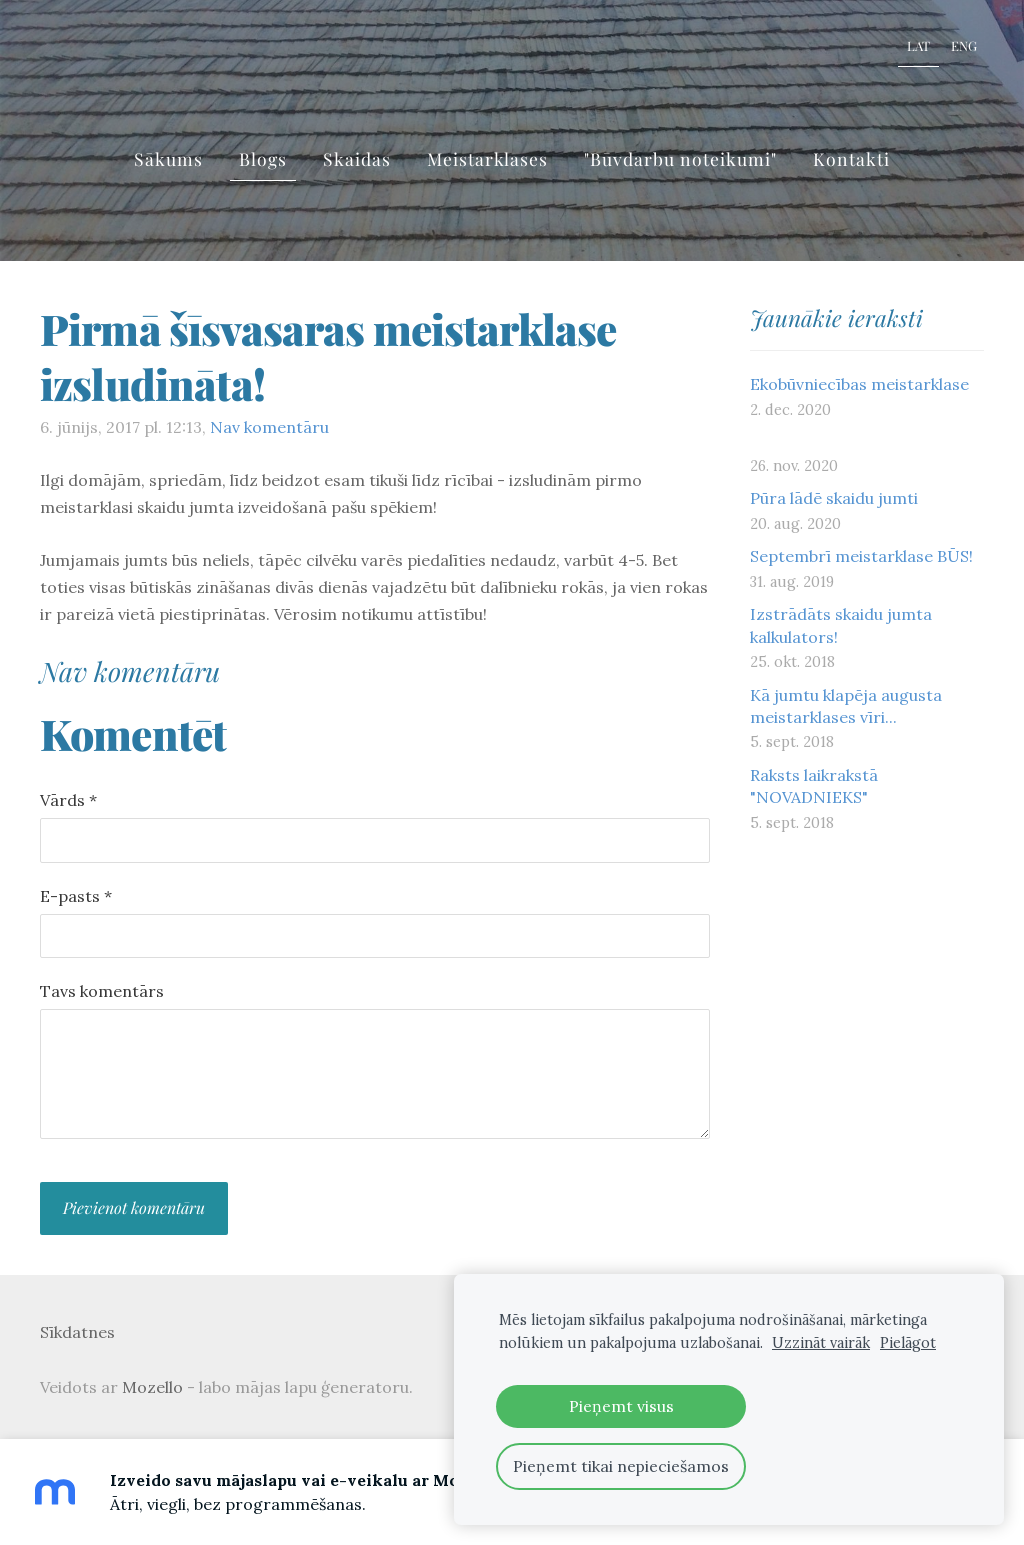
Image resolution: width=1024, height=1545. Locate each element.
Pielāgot (908, 1343)
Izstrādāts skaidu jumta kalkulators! (841, 625)
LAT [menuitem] (918, 45)
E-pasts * (76, 896)
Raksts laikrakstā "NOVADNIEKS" (814, 786)
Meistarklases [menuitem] (487, 158)
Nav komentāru (269, 427)
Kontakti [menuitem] (851, 158)
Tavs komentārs (102, 991)
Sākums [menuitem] (168, 158)
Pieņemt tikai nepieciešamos (621, 1466)
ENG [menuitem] (964, 45)
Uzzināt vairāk (821, 1343)
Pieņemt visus (621, 1406)
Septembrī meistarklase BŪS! (861, 556)
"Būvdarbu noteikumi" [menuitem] (680, 158)
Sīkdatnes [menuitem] (77, 1332)
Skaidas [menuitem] (357, 158)
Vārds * (68, 800)
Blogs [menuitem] (263, 158)
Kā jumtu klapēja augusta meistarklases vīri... (846, 706)
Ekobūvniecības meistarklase (859, 384)
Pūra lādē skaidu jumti (834, 498)
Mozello (152, 1387)
